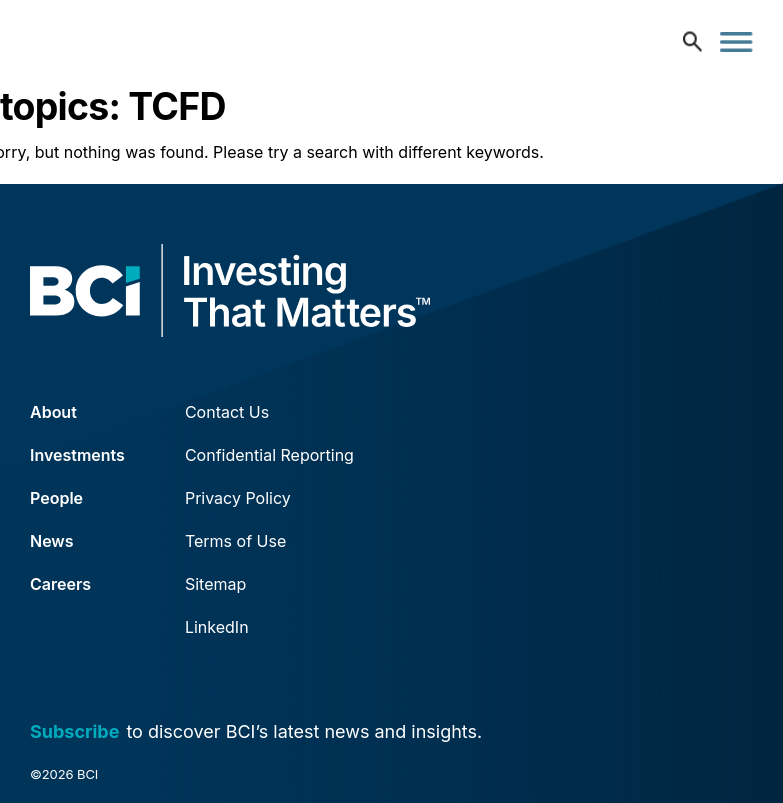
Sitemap (215, 584)
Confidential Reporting (269, 455)
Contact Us (227, 412)
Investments (77, 455)
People (56, 498)
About (53, 412)
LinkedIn (217, 627)
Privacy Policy (238, 498)
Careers (60, 584)
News (52, 541)
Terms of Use (235, 541)
